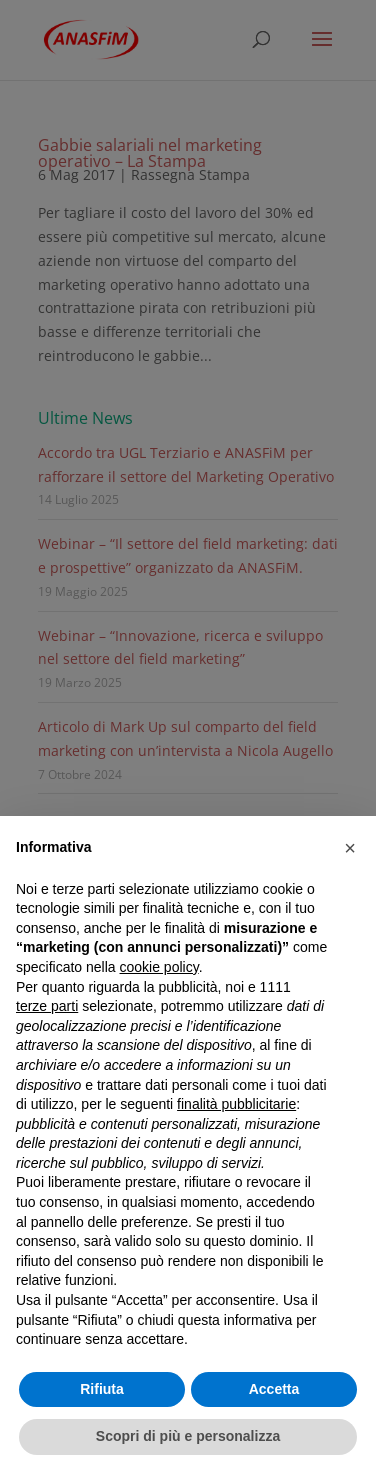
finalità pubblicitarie (236, 1104)
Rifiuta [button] (102, 1389)
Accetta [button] (274, 1389)
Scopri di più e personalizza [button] (188, 1436)
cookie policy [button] (159, 967)
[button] (350, 848)
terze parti (47, 1006)
